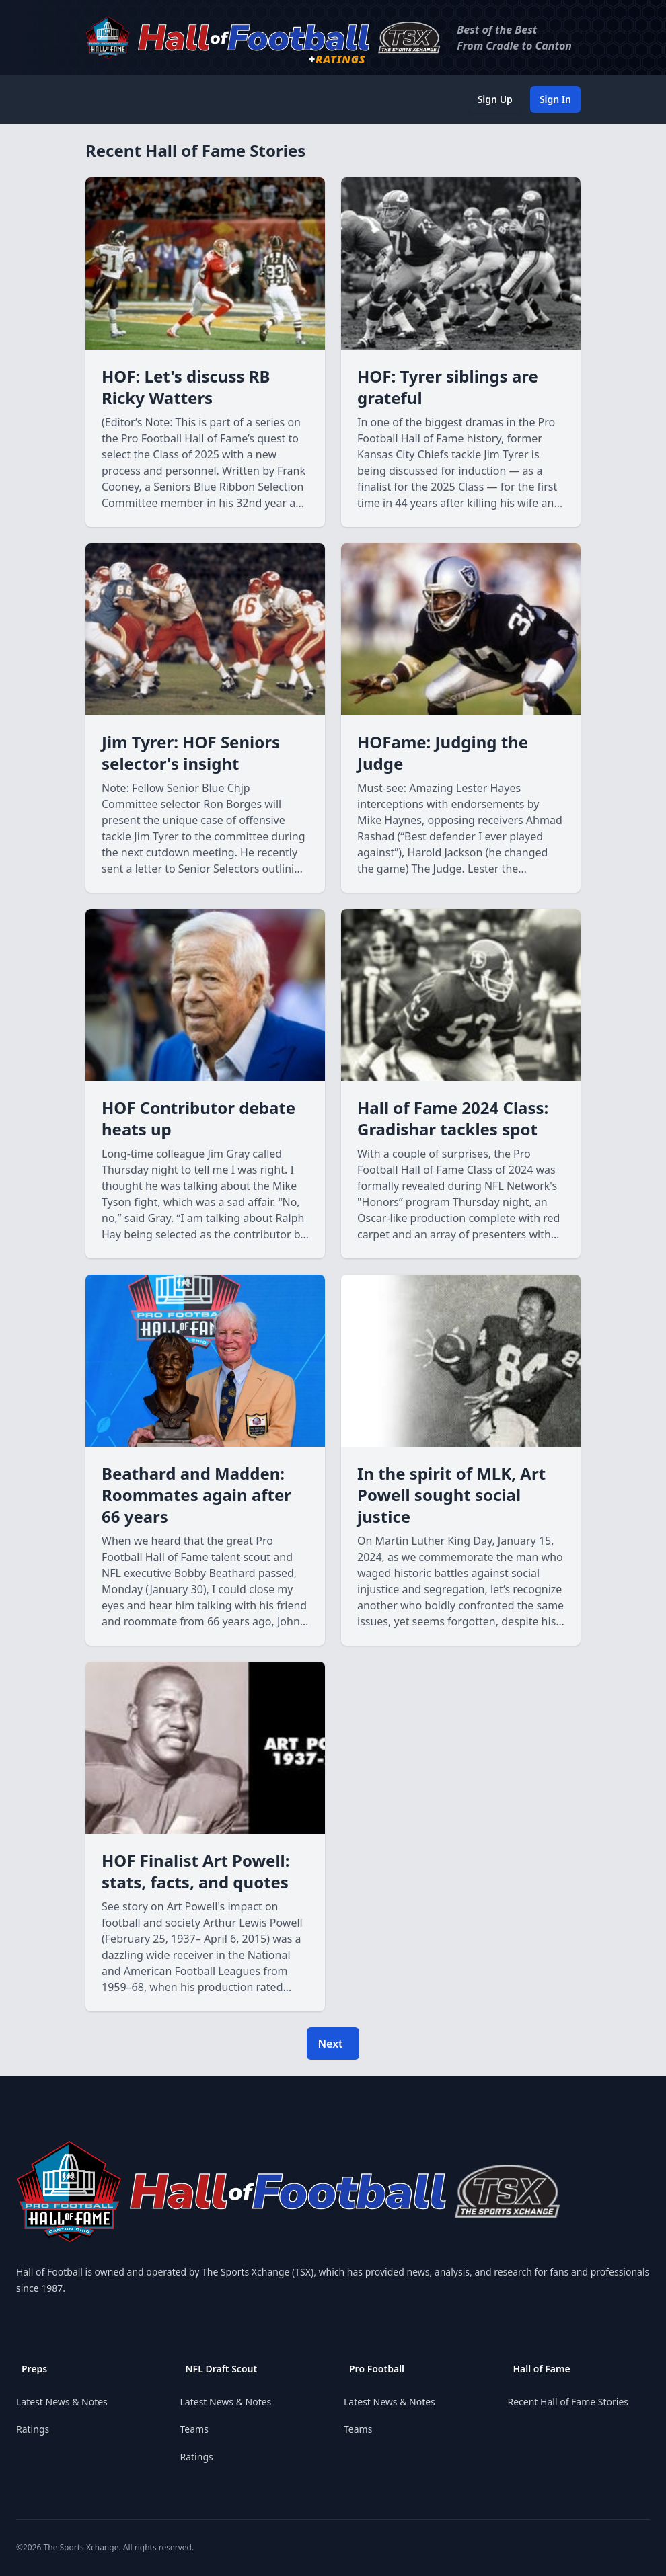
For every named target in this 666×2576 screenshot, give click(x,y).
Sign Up (495, 99)
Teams (194, 2429)
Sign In (555, 99)
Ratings (32, 2429)
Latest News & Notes (62, 2401)
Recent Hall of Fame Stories (568, 2401)
